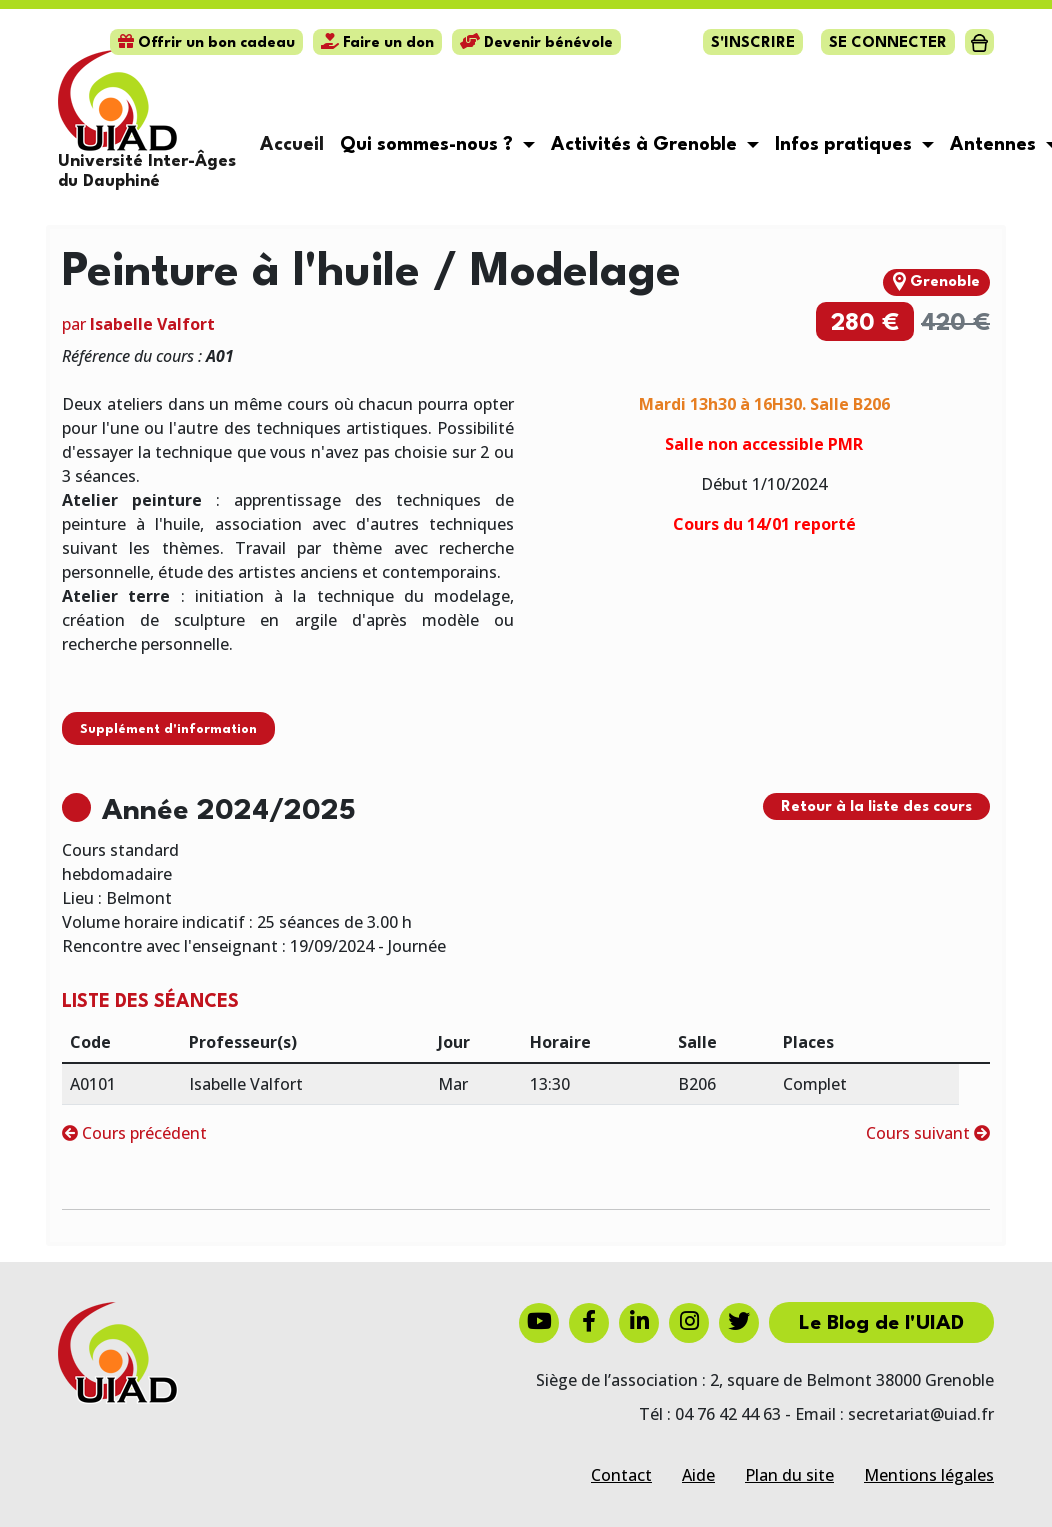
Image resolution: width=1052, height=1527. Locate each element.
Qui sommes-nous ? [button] (429, 145)
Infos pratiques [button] (846, 145)
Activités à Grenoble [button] (646, 145)
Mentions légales (929, 1475)
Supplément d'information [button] (168, 729)
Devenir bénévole (536, 43)
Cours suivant (928, 1133)
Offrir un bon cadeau (206, 43)
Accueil (292, 145)
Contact (621, 1475)
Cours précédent (134, 1133)
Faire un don (377, 43)
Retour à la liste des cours (876, 807)
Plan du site (789, 1475)
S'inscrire (753, 43)
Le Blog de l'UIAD (881, 1324)
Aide (698, 1475)
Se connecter (888, 43)
